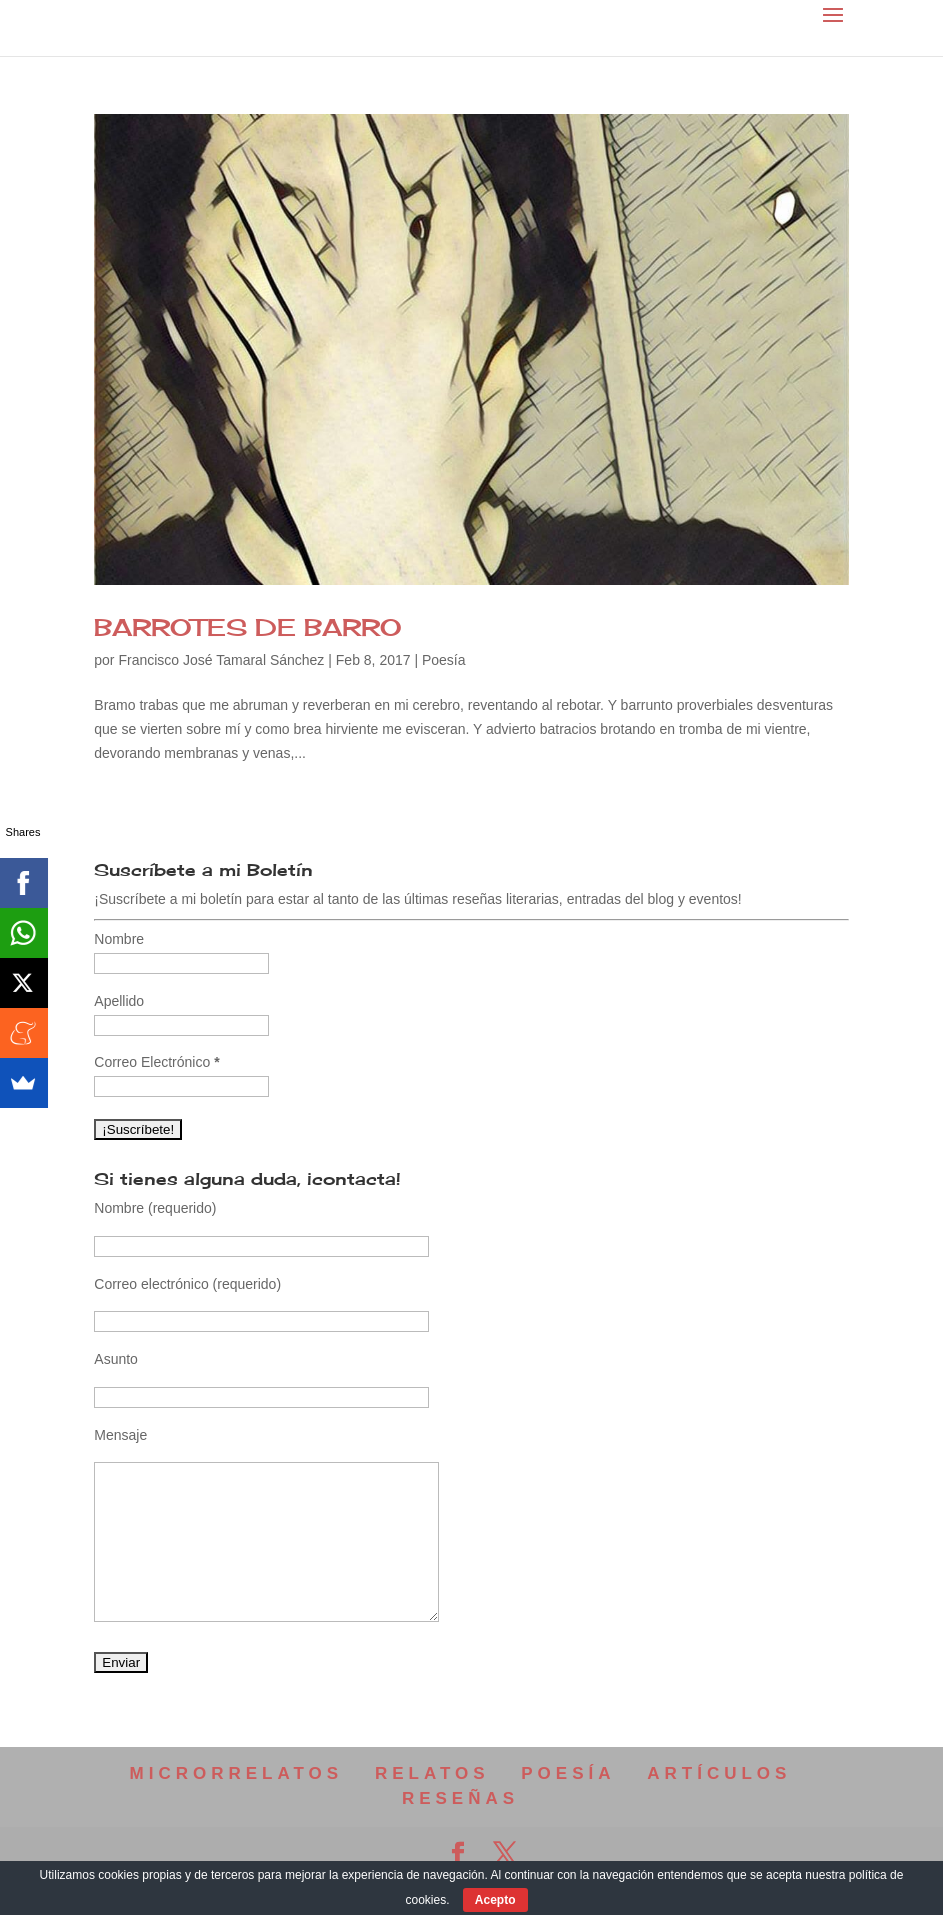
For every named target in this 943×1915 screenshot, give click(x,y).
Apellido (119, 1001)
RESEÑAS (460, 1798)
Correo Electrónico (156, 1062)
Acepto (495, 1900)
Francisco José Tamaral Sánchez (221, 660)
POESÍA (568, 1773)
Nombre (119, 939)
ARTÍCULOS (719, 1773)
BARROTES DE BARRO (247, 627)
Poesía (444, 660)
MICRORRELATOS (237, 1773)
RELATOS (432, 1773)
